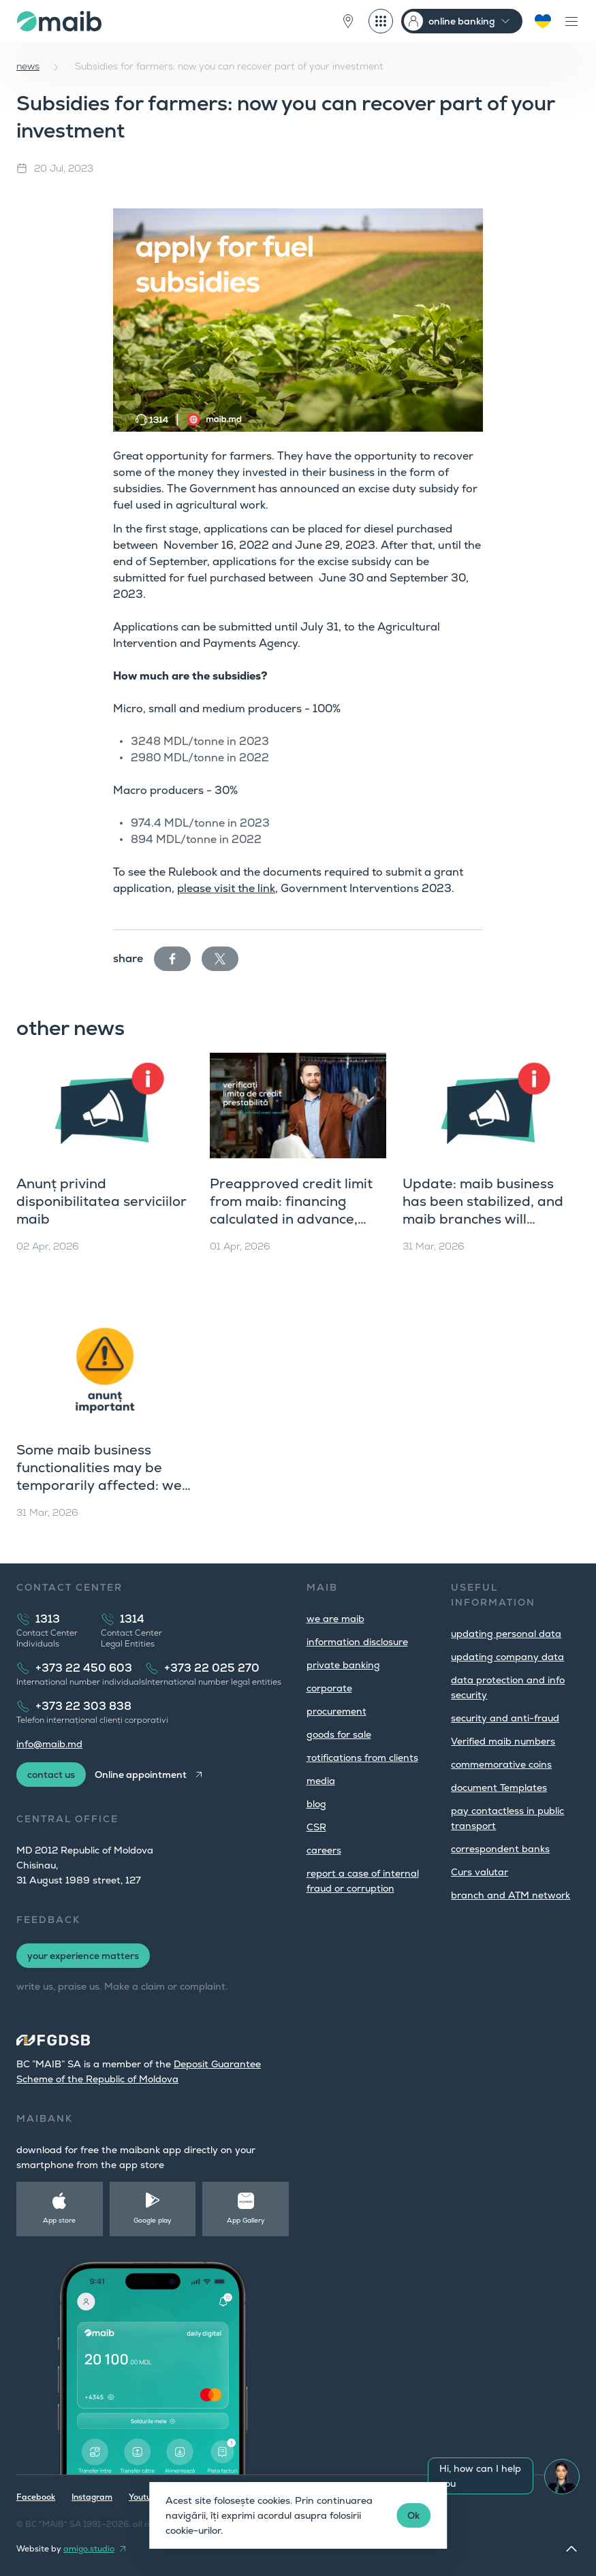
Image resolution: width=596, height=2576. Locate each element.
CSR (316, 1827)
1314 (132, 1619)
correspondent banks (500, 1849)
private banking (343, 1665)
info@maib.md (49, 1744)
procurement (336, 1711)
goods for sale (339, 1734)
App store (59, 2220)
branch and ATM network (510, 1895)
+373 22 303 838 (83, 1706)
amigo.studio (88, 2548)
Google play (153, 2220)
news (28, 66)
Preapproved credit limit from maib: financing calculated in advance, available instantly (291, 1210)
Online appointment (141, 1774)
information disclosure (357, 1642)
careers (324, 1850)
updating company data (507, 1657)
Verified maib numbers (503, 1741)
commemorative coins (501, 1764)
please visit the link (226, 888)
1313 (47, 1619)
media (321, 1781)
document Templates (499, 1787)
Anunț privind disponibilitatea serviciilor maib (101, 1201)
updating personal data (506, 1633)
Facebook (35, 2497)
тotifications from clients (362, 1757)
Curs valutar (479, 1872)
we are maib (335, 1618)
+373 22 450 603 (83, 1668)
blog (316, 1804)
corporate (329, 1688)
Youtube (145, 2497)
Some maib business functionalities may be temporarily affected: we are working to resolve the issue (102, 1485)
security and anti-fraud (505, 1718)
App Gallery (246, 2220)
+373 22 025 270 (212, 1668)
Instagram (92, 2497)
